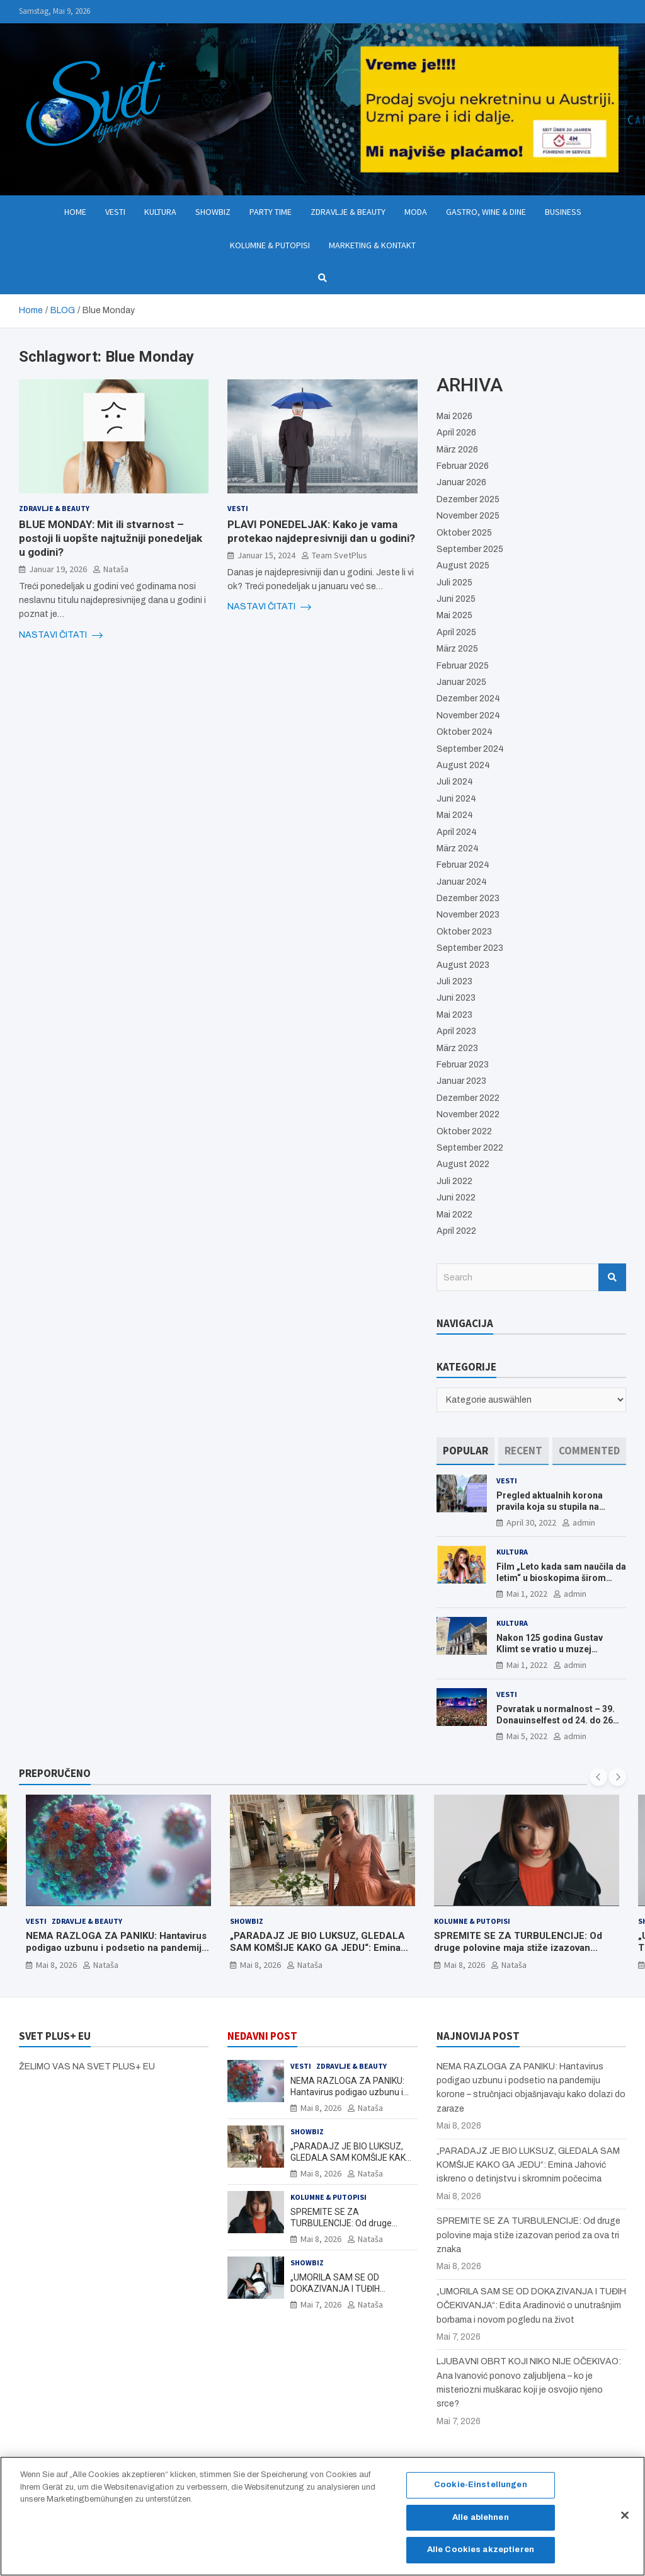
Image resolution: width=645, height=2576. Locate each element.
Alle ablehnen (480, 2523)
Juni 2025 (456, 599)
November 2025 (468, 515)
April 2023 (456, 1031)
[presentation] (598, 1777)
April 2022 (456, 1231)
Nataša (115, 569)
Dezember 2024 (468, 698)
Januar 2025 (461, 682)
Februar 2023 (463, 1064)
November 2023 (468, 914)
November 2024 (468, 715)
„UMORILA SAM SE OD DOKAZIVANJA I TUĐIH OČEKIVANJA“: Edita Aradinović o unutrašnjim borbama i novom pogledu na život (531, 2306)
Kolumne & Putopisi (270, 245)
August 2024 (463, 765)
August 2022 (463, 1164)
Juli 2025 (454, 582)
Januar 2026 (461, 482)
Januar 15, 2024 (266, 555)
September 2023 (470, 948)
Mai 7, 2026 (320, 2304)
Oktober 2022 (464, 1131)
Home (75, 211)
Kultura (160, 211)
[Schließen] (625, 2522)
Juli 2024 (455, 781)
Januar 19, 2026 (58, 569)
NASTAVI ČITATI (61, 635)
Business (563, 211)
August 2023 (463, 965)
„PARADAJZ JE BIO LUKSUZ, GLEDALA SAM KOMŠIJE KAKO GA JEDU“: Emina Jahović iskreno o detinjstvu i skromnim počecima (318, 1953)
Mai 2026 (454, 416)
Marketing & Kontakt (372, 245)
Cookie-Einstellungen (480, 2491)
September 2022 (470, 1148)
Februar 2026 (463, 466)
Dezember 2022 (468, 1098)
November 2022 (468, 1114)
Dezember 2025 (468, 499)
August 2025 (463, 565)
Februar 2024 (463, 865)
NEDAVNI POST (262, 2036)
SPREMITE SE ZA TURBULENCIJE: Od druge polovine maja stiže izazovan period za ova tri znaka (518, 1947)
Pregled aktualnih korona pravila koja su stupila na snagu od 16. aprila (549, 1506)
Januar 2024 (462, 882)
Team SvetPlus (339, 555)
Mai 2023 (454, 1015)
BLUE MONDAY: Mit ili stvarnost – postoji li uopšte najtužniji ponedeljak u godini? (110, 538)
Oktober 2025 (464, 533)
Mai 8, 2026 (56, 1964)
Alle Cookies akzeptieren (480, 2556)
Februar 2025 (463, 665)
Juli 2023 (454, 981)
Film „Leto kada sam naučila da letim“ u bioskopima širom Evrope (561, 1577)
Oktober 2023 (464, 931)
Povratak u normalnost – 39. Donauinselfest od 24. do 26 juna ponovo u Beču (555, 1720)
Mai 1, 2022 (526, 1593)
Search (612, 1277)
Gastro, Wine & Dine (486, 211)
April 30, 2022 (531, 1522)
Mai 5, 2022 (526, 1736)
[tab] (465, 1450)
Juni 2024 (456, 798)
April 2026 (456, 432)
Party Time (270, 211)
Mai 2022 (454, 1214)
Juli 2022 (454, 1181)
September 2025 (470, 549)
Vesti (115, 211)
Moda (415, 211)
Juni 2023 (456, 998)
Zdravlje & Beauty (348, 211)
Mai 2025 (454, 615)
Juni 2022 (456, 1197)
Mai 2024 (455, 815)
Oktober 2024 (465, 732)
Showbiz (213, 211)
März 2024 (458, 848)
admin (584, 1522)
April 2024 (457, 832)
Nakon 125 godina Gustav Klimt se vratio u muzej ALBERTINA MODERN (549, 1649)
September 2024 (470, 749)
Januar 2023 (461, 1081)
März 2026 (457, 449)
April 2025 (456, 632)
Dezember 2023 (468, 898)
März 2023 (457, 1048)
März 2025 (457, 648)
